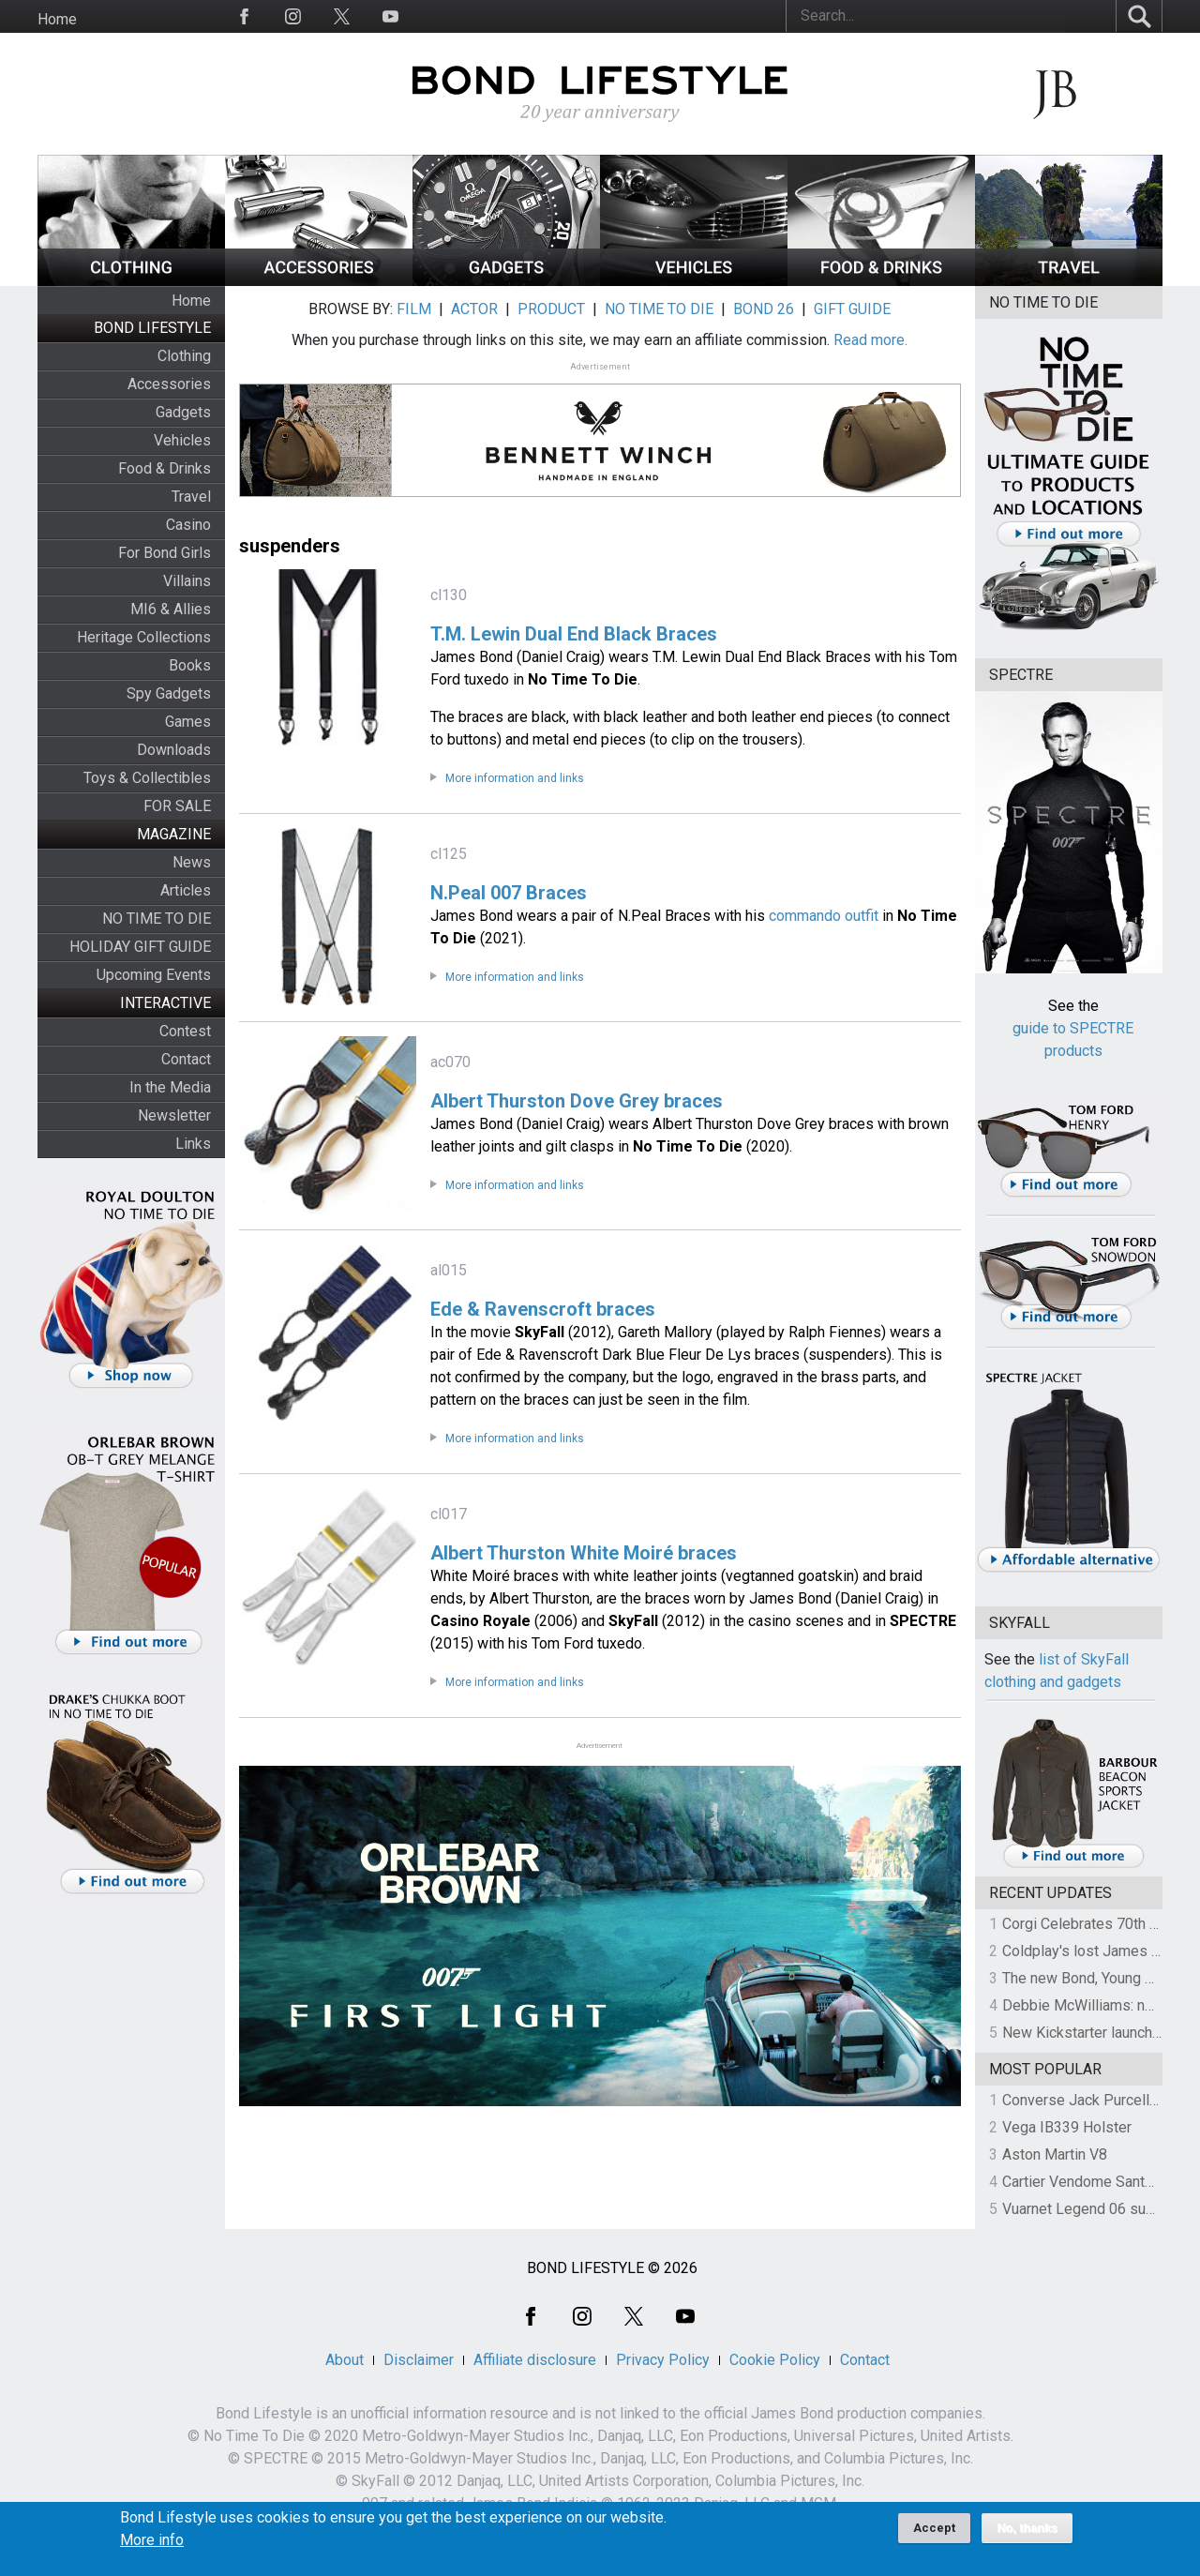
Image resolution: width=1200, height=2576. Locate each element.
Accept (934, 2534)
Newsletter (174, 1115)
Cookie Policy (774, 2360)
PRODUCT (551, 309)
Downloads (174, 750)
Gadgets (183, 412)
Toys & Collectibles (147, 778)
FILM (414, 309)
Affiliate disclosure (534, 2360)
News (191, 862)
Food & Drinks (164, 468)
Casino (188, 525)
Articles (185, 890)
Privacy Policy (663, 2360)
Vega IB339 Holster (1067, 2127)
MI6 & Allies (170, 609)
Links (193, 1143)
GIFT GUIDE (852, 309)
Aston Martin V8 (1054, 2154)
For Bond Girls (164, 553)
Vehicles (182, 440)
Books (190, 665)
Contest (185, 1031)
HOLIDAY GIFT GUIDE (140, 947)
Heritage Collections (144, 637)
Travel (191, 496)
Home (57, 19)
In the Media (170, 1087)
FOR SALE (177, 806)
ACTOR (474, 309)
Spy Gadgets (169, 693)
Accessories (169, 384)
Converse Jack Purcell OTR (1091, 2100)
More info (152, 2546)
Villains (187, 581)
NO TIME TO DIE (156, 918)
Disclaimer (418, 2360)
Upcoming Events (154, 975)
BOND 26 (763, 309)
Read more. (870, 340)
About (344, 2360)
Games (188, 722)
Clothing (184, 356)
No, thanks (1027, 2534)
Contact (186, 1059)
